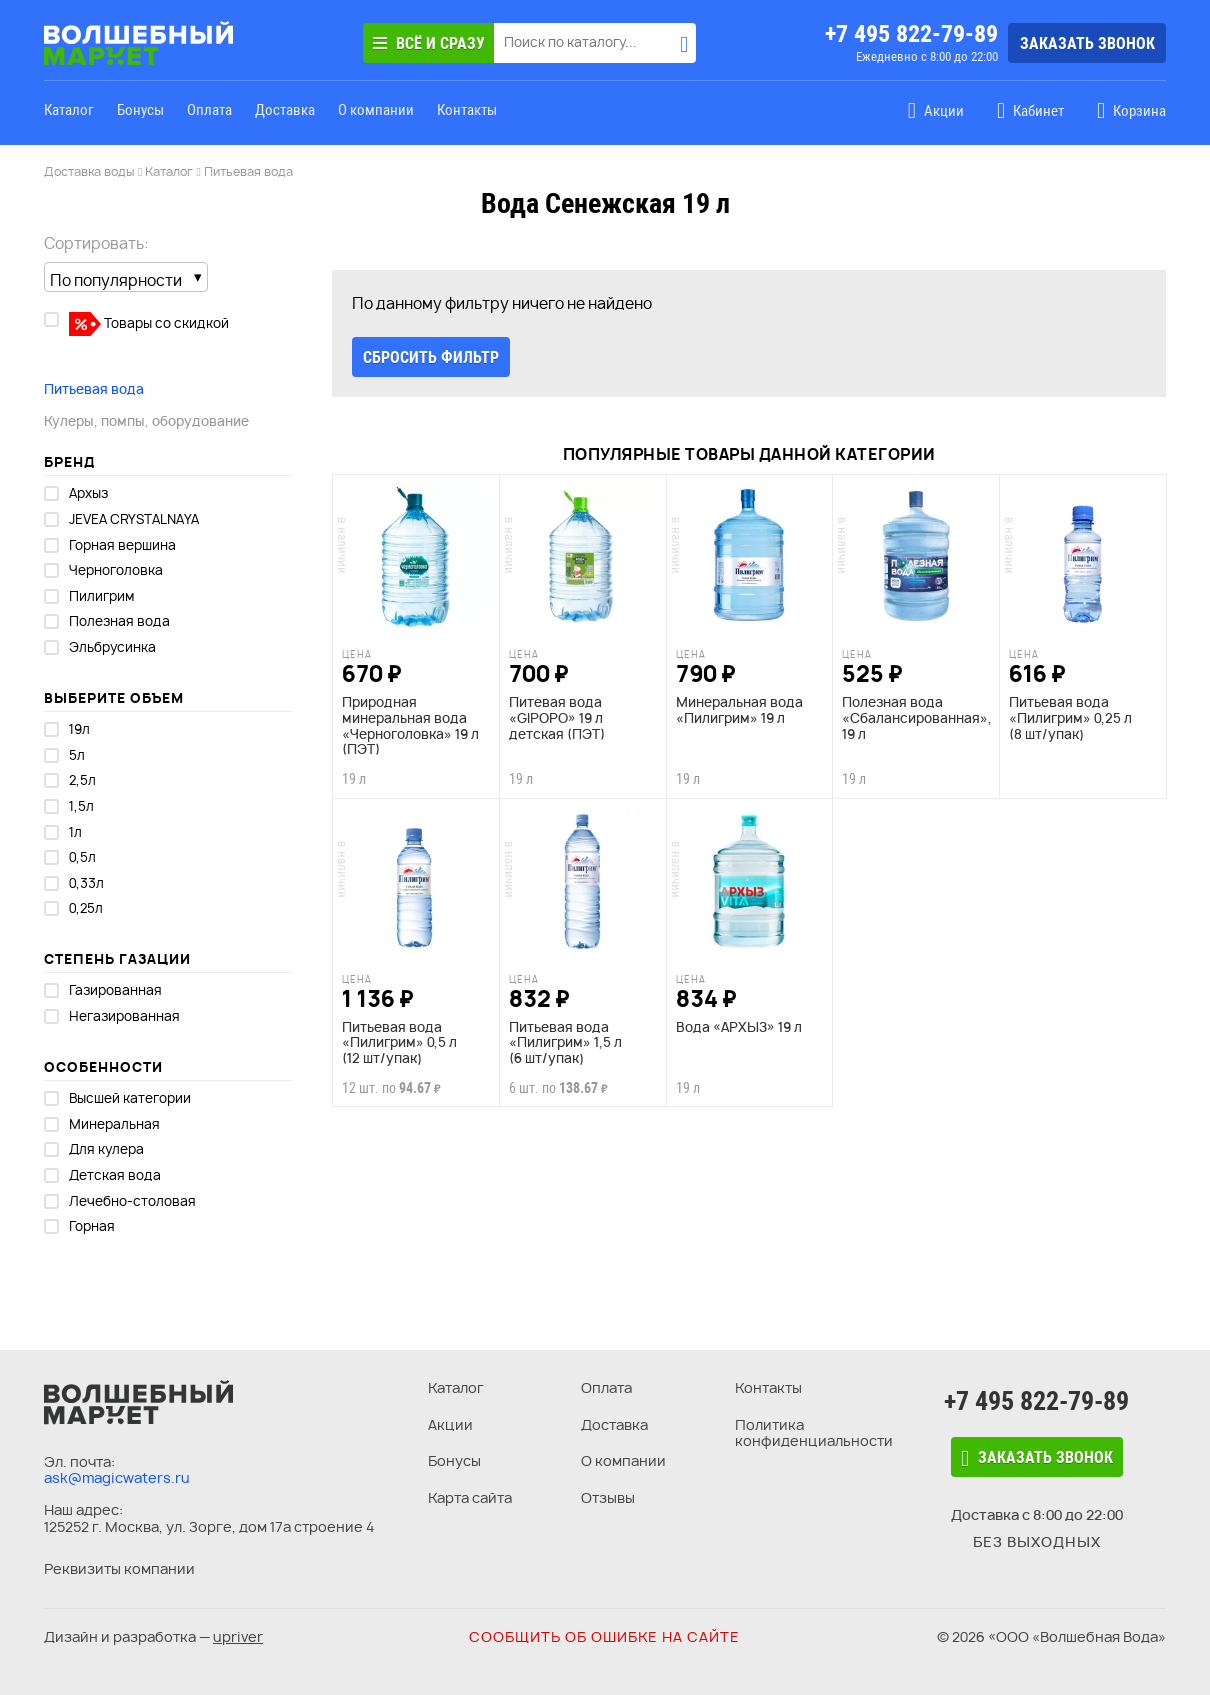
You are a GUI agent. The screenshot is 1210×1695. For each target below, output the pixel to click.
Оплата (209, 110)
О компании (376, 110)
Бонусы (140, 110)
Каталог (69, 110)
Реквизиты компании (119, 1568)
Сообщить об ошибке (604, 1636)
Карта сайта (470, 1497)
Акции (450, 1424)
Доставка (285, 110)
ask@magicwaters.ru (117, 1477)
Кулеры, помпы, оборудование (146, 421)
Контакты (467, 110)
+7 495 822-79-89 (911, 34)
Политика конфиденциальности (814, 1433)
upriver (238, 1636)
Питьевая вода (94, 389)
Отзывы (608, 1497)
